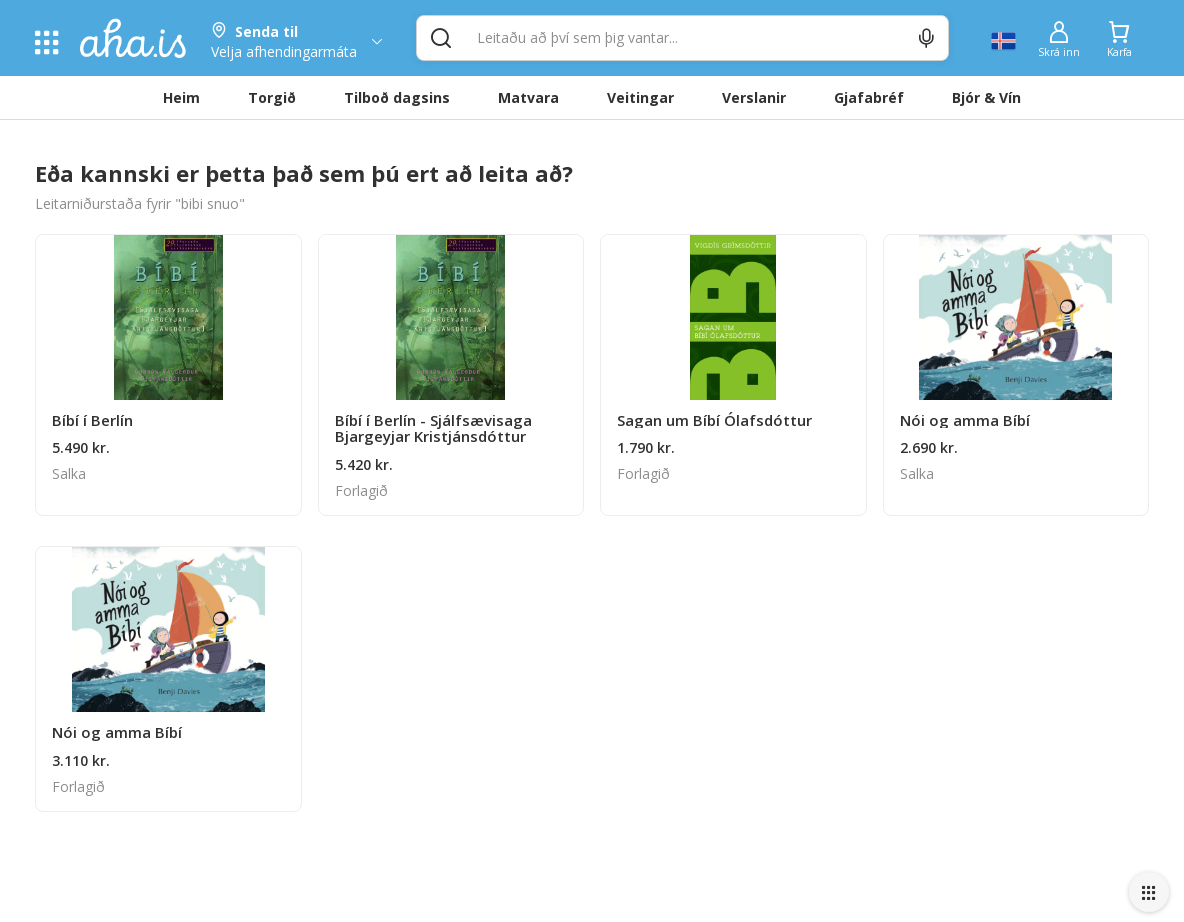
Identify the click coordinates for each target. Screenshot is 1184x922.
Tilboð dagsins (397, 97)
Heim (181, 97)
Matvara (528, 97)
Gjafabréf (869, 97)
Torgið (272, 97)
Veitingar (640, 97)
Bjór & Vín (986, 97)
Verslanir (754, 97)
